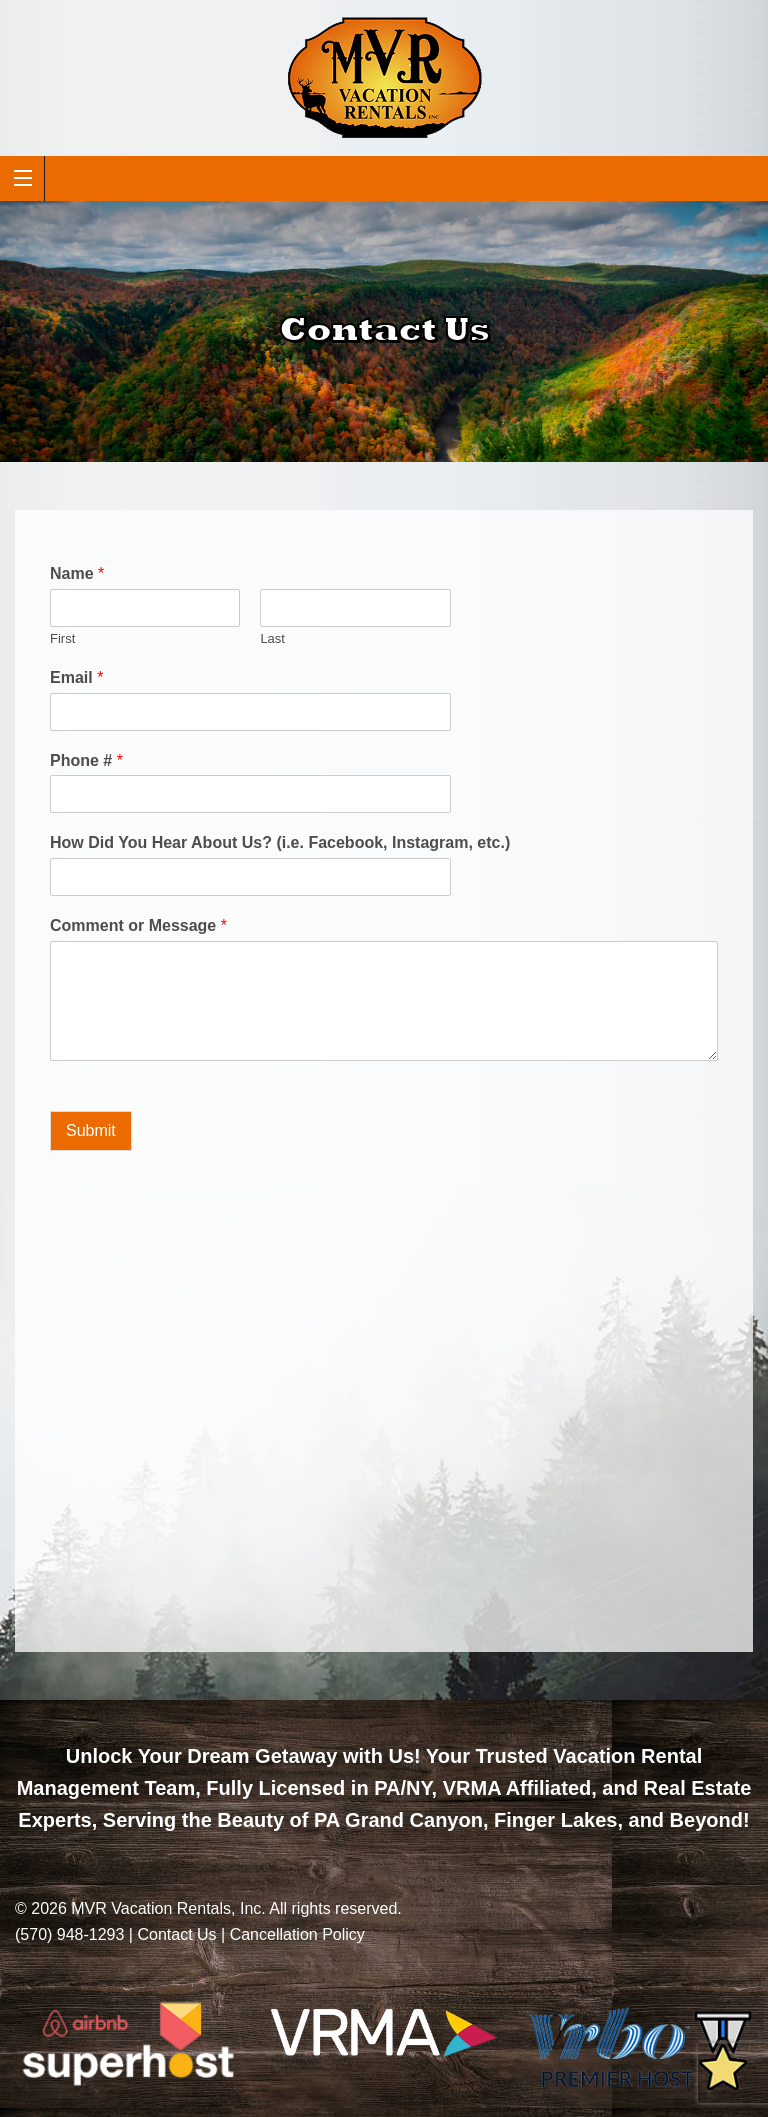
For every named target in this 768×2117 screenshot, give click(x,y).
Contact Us (176, 1934)
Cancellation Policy (297, 1934)
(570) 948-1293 (69, 1934)
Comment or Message (138, 925)
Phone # (86, 760)
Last (272, 638)
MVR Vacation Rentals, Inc (166, 1908)
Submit (91, 1130)
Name (77, 573)
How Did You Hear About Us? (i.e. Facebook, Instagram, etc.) (280, 842)
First (62, 638)
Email (76, 677)
